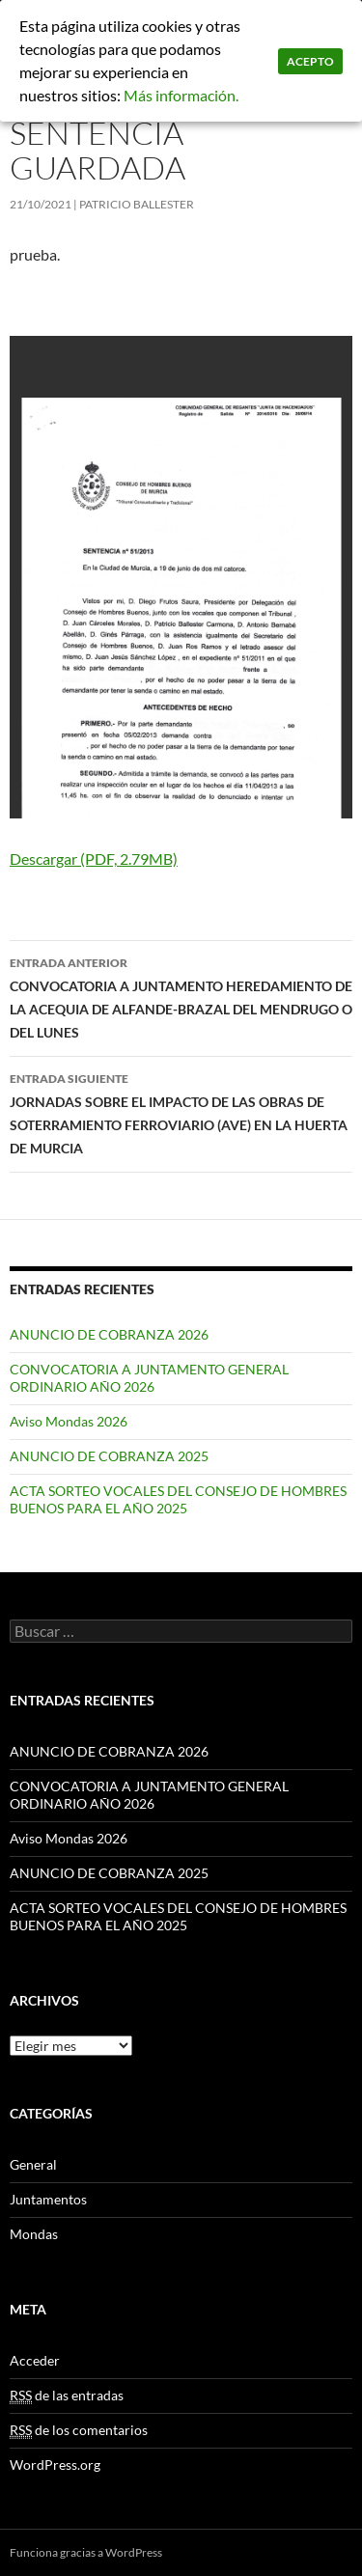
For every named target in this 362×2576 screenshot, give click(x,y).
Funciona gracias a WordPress (86, 2552)
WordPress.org (55, 2464)
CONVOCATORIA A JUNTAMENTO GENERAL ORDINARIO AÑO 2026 (149, 1378)
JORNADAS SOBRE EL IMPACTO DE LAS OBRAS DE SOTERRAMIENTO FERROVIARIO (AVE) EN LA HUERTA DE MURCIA (181, 1111)
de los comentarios (79, 2430)
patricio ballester (136, 204)
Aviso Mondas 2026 (68, 1421)
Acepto (310, 61)
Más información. (181, 95)
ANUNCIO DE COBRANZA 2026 (109, 1334)
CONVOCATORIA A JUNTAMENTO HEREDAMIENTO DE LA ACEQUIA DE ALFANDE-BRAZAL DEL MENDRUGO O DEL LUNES (181, 996)
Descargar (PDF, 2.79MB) (94, 858)
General (33, 2164)
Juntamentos (48, 2199)
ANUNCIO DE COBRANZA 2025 (109, 1456)
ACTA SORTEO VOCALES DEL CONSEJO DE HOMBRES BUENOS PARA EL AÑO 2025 (178, 1499)
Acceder (35, 2360)
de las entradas (67, 2395)
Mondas (34, 2234)
